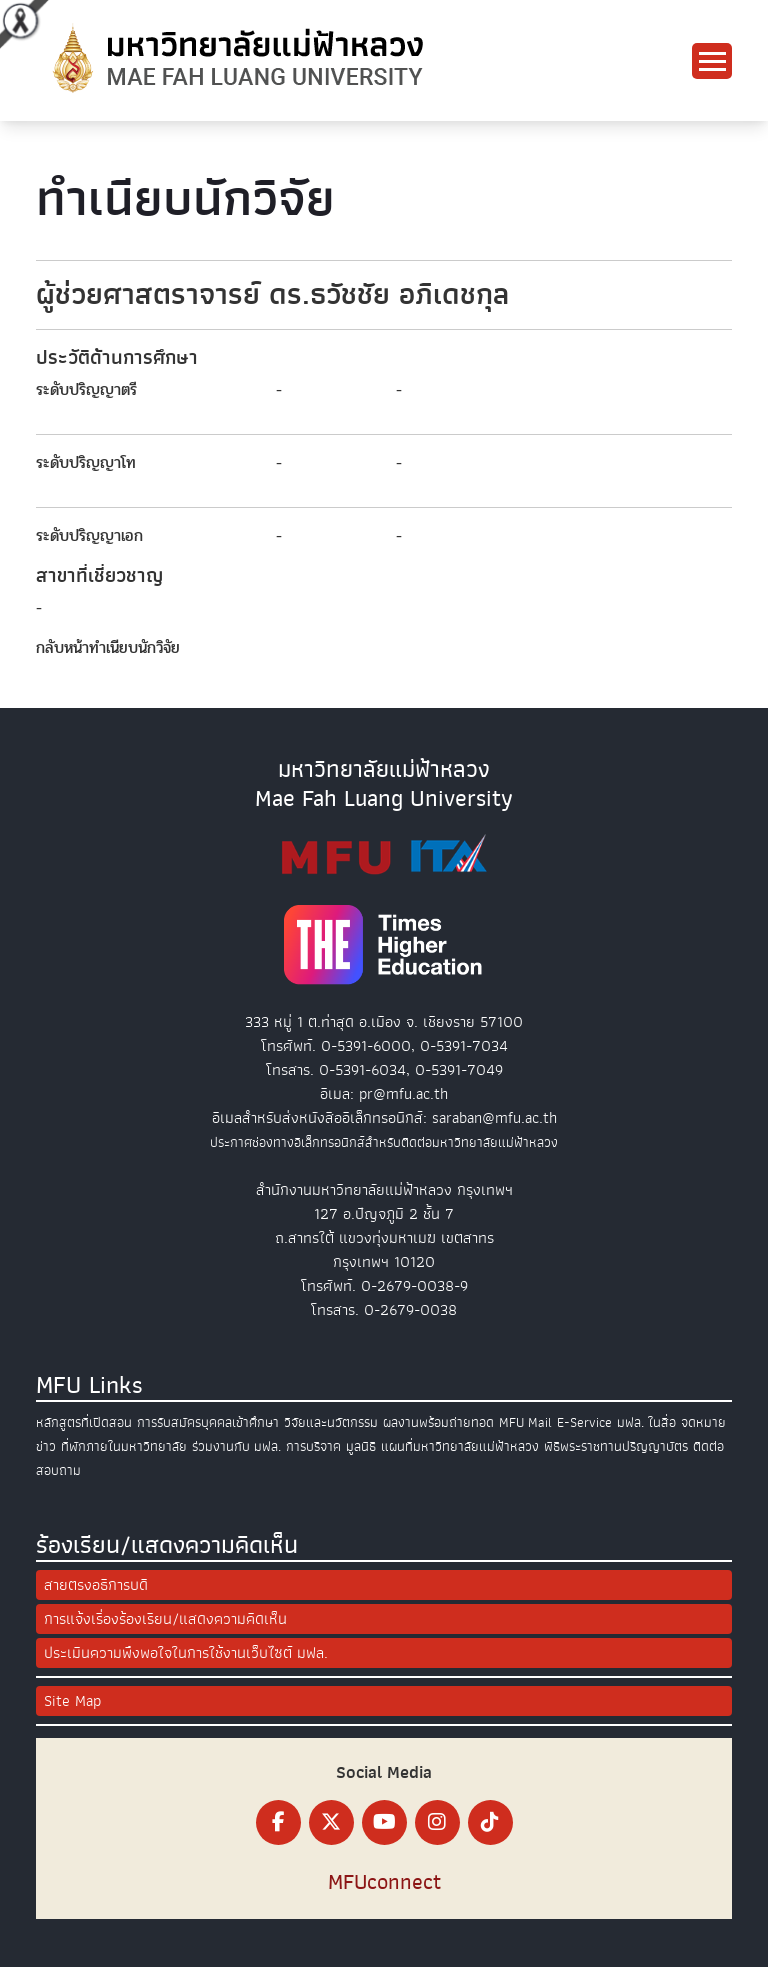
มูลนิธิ (361, 1446)
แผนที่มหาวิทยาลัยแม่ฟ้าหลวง (460, 1446)
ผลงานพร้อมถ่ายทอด (438, 1422)
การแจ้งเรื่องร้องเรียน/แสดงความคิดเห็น (165, 1619)
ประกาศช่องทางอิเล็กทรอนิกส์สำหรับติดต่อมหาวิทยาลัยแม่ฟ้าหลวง (384, 1142)
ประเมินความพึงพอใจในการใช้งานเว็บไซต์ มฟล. (186, 1653)
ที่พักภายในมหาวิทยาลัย (124, 1446)
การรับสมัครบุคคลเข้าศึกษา (208, 1422)
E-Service (584, 1422)
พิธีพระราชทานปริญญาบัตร (616, 1446)
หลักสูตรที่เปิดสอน (84, 1422)
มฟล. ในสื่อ (646, 1422)
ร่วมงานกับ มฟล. (236, 1446)
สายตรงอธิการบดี (96, 1585)
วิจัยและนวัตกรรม (331, 1422)
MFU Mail (525, 1422)
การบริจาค (313, 1446)
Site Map (72, 1701)
